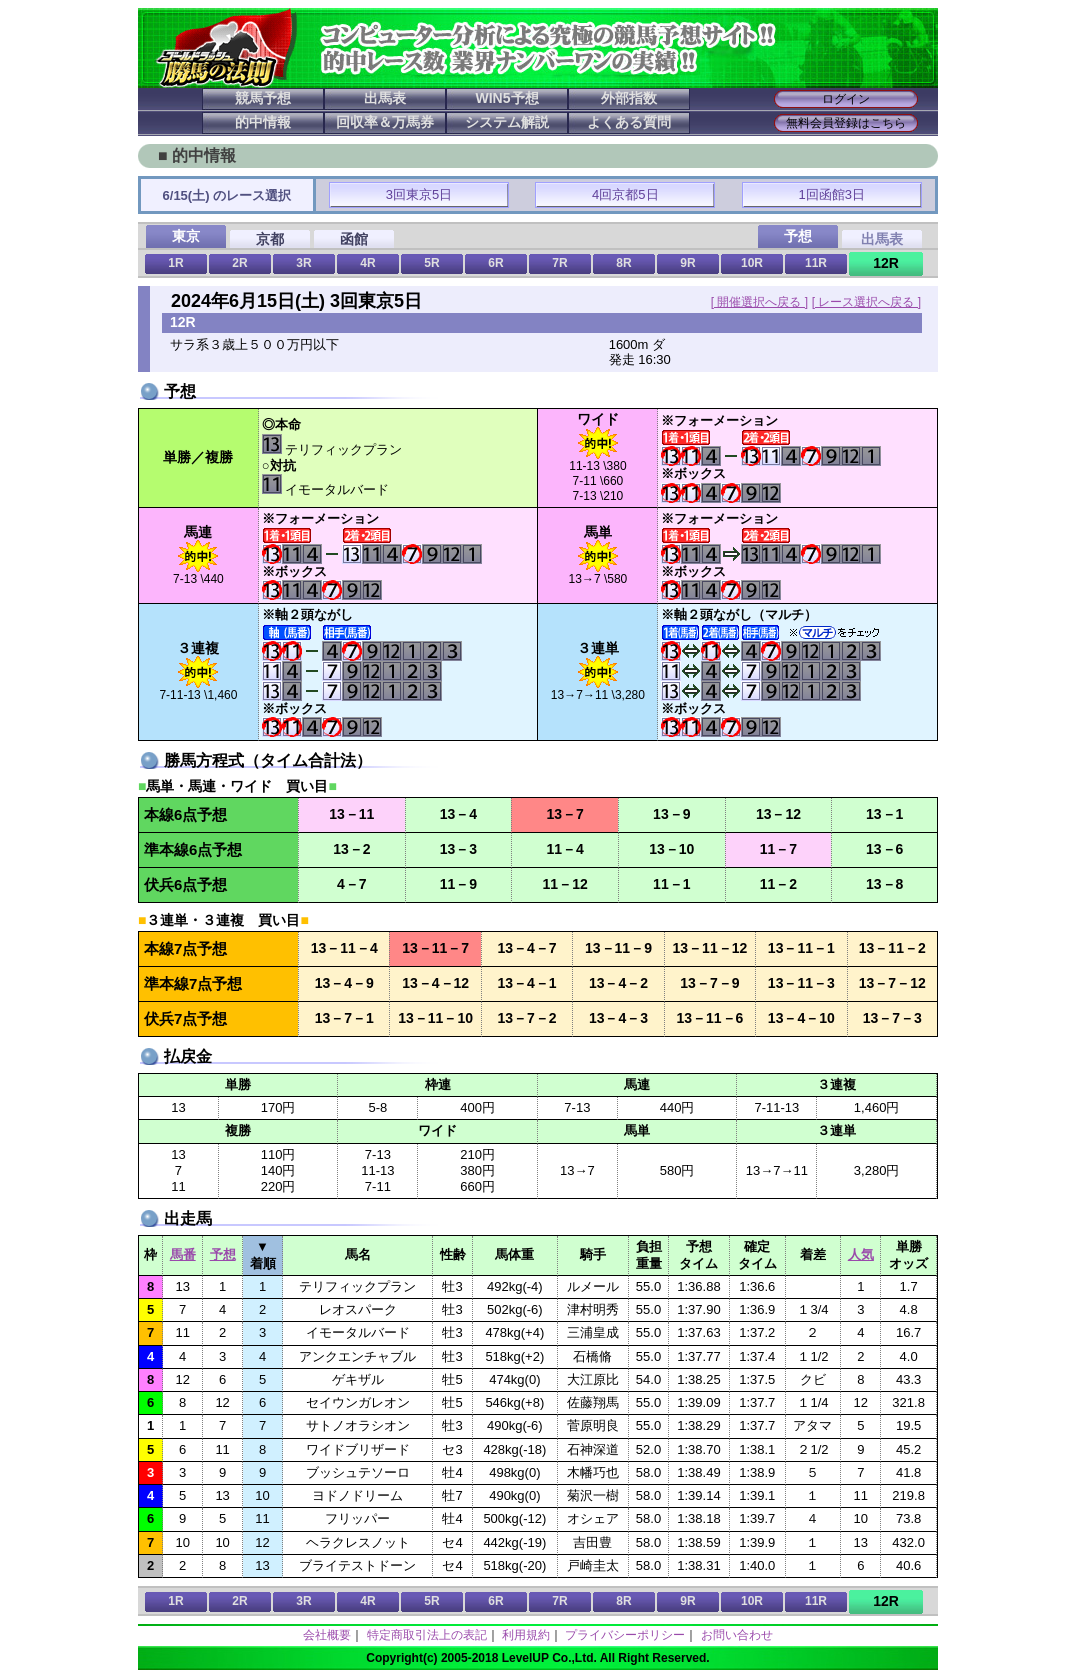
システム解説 (507, 122)
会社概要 (327, 1635)
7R (559, 263)
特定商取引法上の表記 (427, 1635)
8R (623, 263)
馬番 (183, 1254)
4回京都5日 (625, 194)
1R (175, 263)
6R (495, 263)
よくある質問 (629, 122)
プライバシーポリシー (625, 1635)
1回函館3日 (832, 194)
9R (687, 263)
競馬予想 (263, 98)
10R (752, 263)
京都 (270, 239)
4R (367, 263)
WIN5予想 (507, 98)
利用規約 (526, 1635)
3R (303, 263)
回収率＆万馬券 (385, 122)
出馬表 (385, 98)
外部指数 (629, 98)
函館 (354, 239)
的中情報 (263, 122)
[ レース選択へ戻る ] (866, 302)
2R (239, 263)
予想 (223, 1254)
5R (431, 263)
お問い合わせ (737, 1635)
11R (816, 263)
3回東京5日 (419, 194)
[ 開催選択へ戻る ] (759, 302)
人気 (861, 1254)
